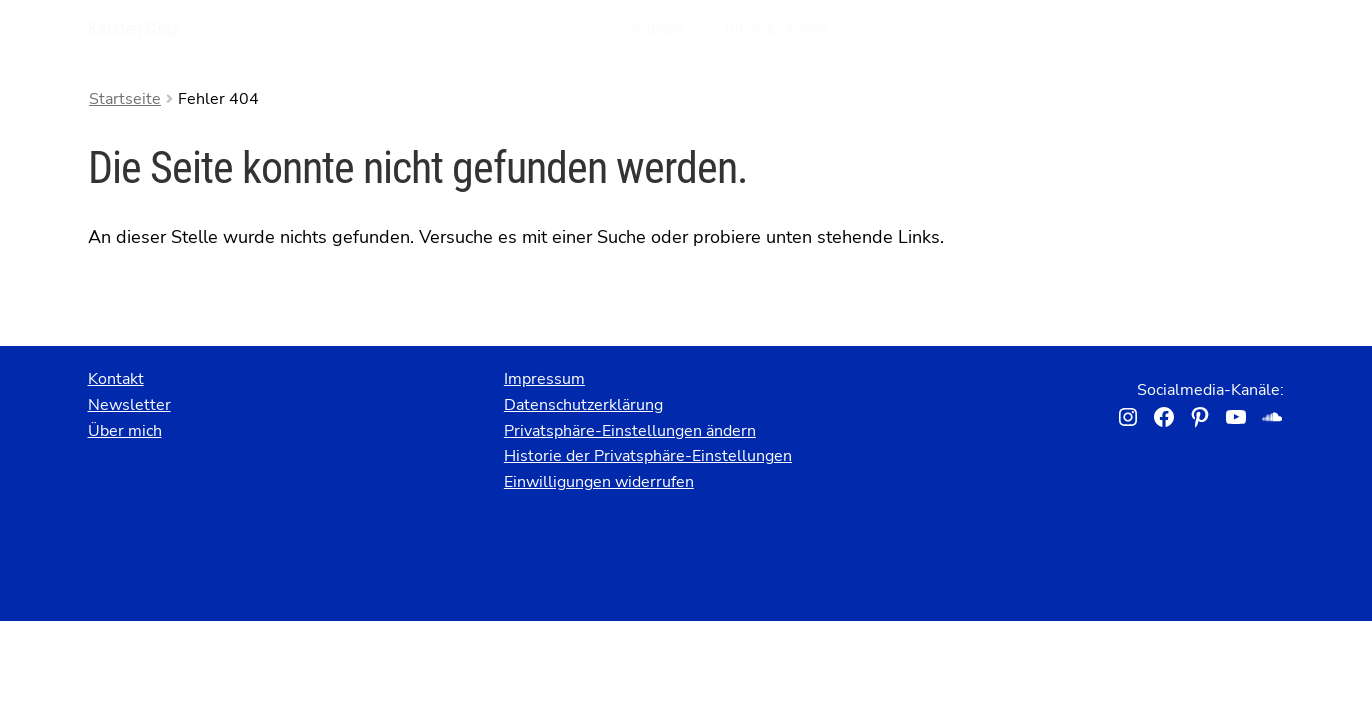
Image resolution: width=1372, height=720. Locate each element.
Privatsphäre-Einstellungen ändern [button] (630, 431)
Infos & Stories (776, 28)
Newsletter (129, 405)
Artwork (658, 28)
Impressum (544, 379)
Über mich (125, 431)
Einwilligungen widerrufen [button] (599, 482)
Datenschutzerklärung (583, 405)
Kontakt (116, 379)
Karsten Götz (133, 28)
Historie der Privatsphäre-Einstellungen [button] (648, 456)
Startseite (125, 99)
